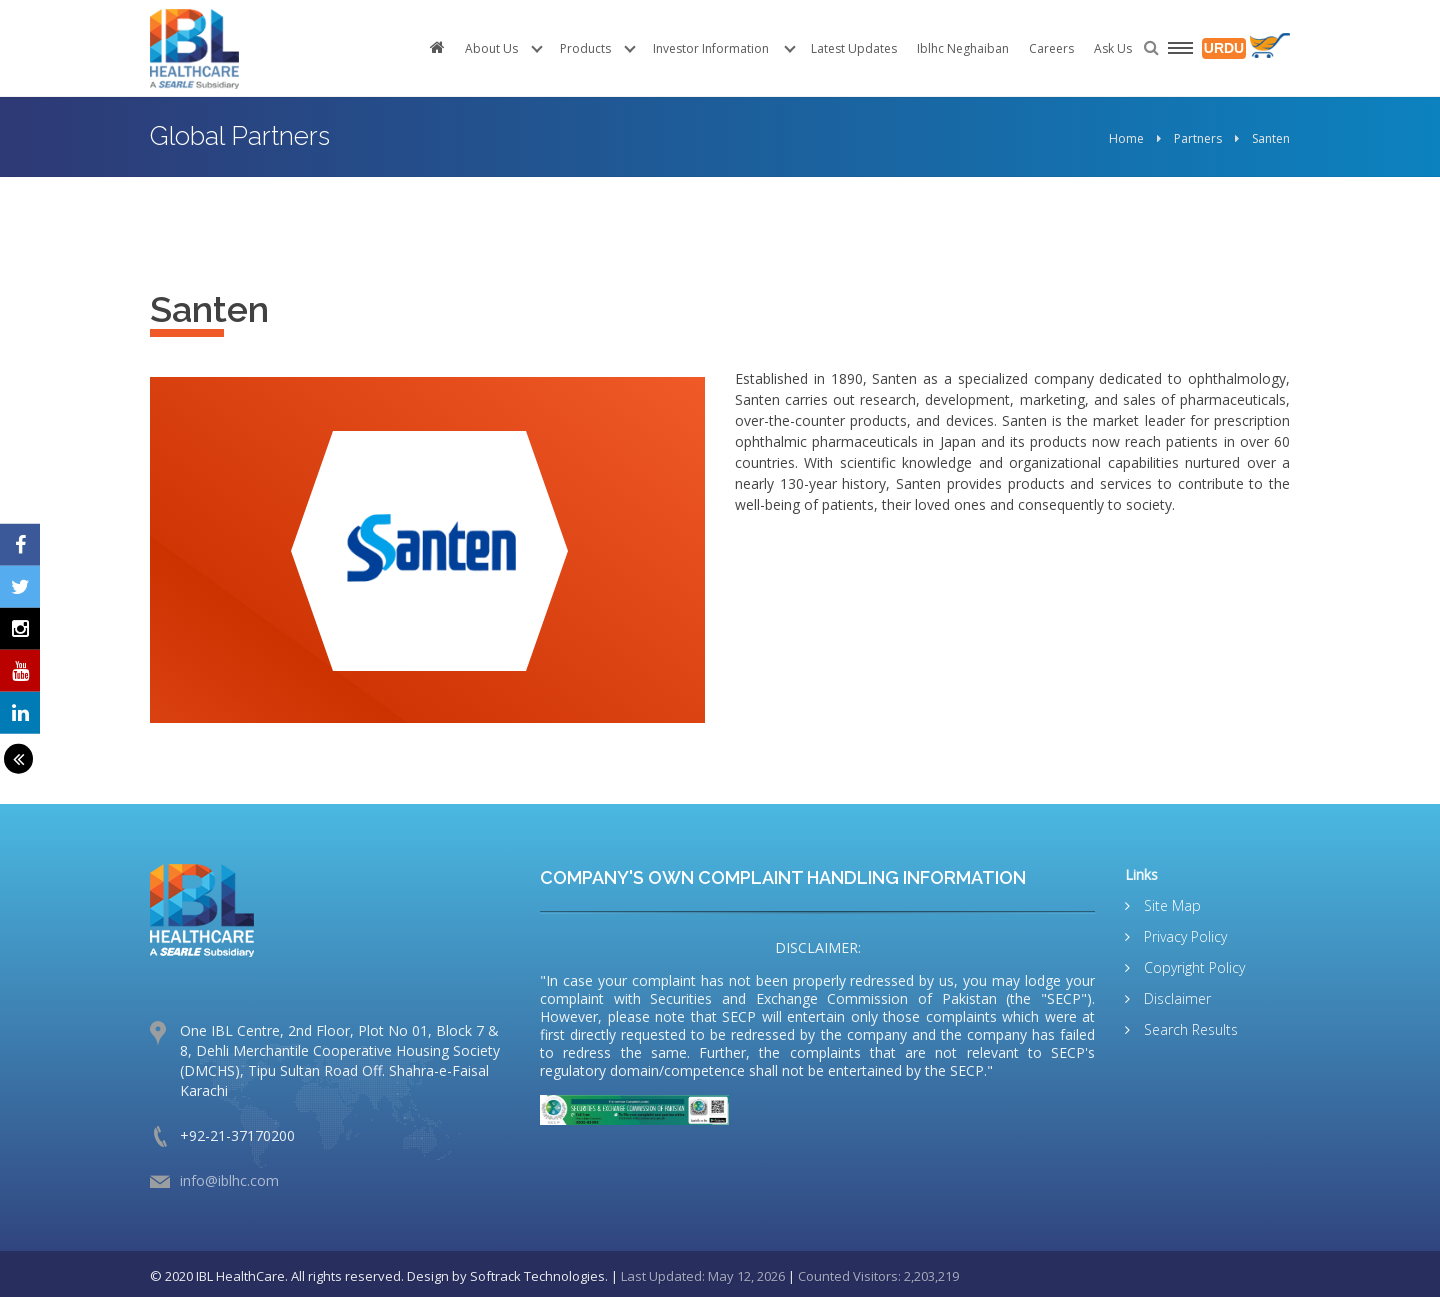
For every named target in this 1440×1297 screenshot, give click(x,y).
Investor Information (711, 48)
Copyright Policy (1192, 967)
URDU (1224, 48)
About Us (491, 48)
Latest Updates (854, 48)
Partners (1198, 138)
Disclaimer (1175, 998)
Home (1126, 138)
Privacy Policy (1183, 936)
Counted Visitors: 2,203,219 (878, 1276)
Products (585, 48)
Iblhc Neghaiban (963, 48)
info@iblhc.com (229, 1180)
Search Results (1189, 1029)
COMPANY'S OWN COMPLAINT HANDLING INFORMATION (783, 877)
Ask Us (1113, 48)
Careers (1051, 48)
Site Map (1170, 905)
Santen (1271, 138)
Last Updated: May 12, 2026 (703, 1276)
